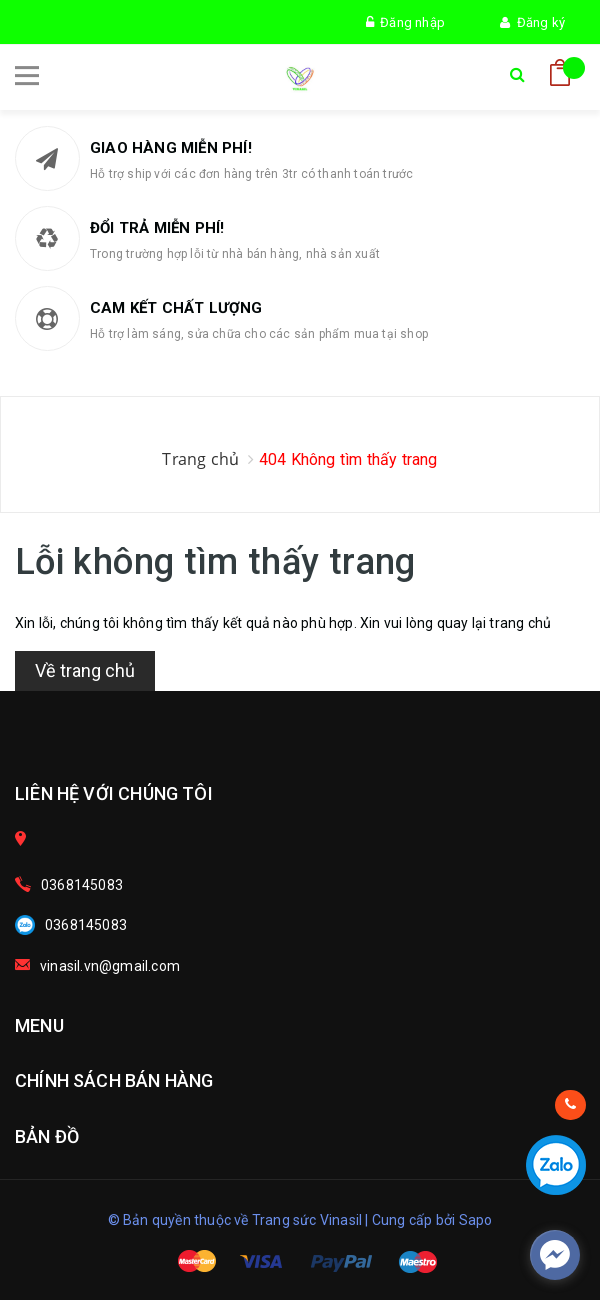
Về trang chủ (85, 670)
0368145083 (82, 885)
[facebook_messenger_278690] (555, 1255)
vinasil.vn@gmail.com (110, 966)
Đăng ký (532, 22)
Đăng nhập (405, 22)
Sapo (476, 1220)
